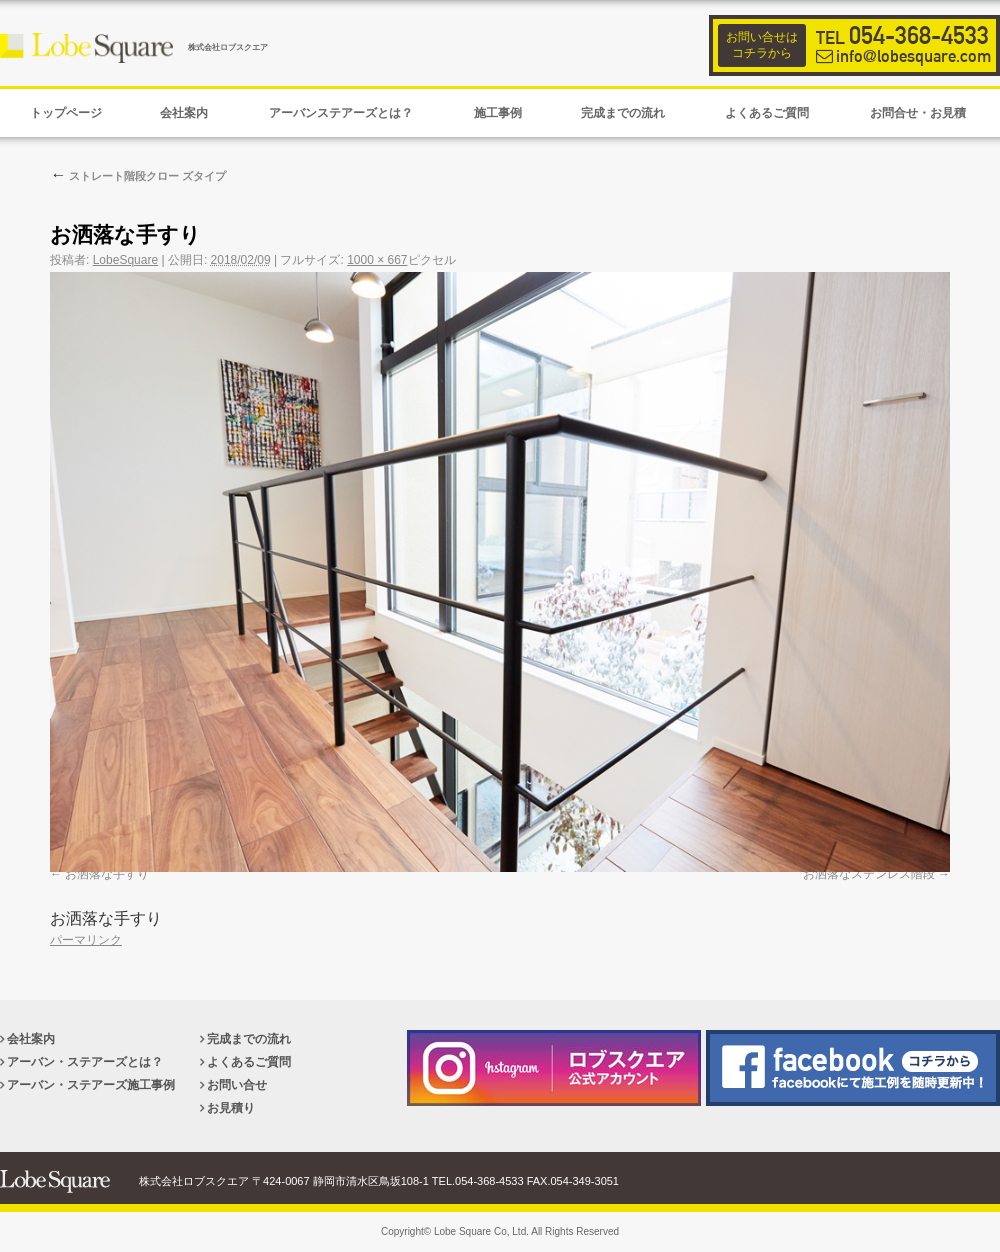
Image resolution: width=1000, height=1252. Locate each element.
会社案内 (31, 1039)
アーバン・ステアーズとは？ (85, 1062)
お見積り (231, 1108)
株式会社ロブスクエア (228, 47)
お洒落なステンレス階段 (869, 874)
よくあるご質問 (249, 1062)
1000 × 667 (377, 260)
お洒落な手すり (107, 874)
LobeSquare (125, 260)
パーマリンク (86, 940)
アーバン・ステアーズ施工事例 (91, 1085)
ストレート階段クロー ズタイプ (138, 176)
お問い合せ (237, 1085)
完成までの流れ (249, 1039)
